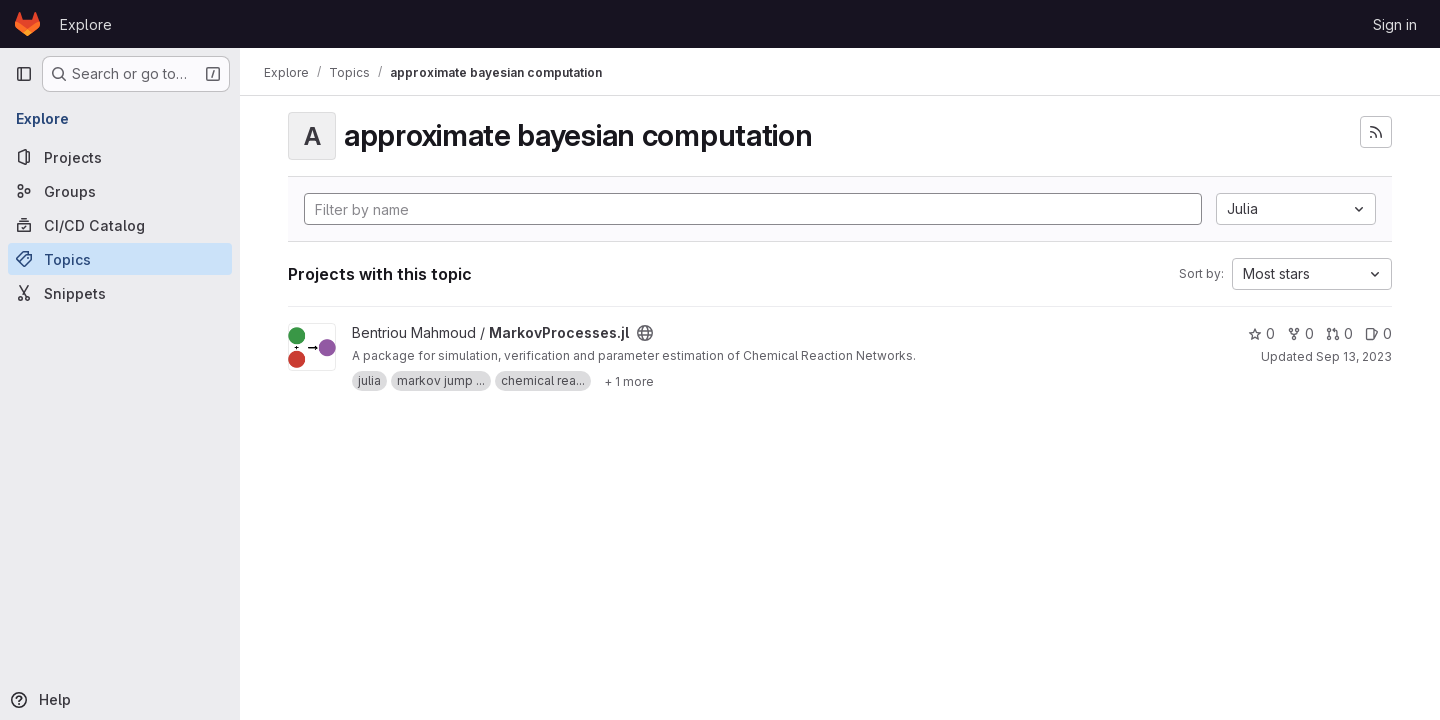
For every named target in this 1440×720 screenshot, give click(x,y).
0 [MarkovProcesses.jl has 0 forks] (1300, 333)
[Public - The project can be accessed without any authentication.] (645, 333)
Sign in (1395, 24)
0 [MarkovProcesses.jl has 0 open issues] (1378, 333)
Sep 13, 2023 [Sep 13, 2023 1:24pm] (1354, 356)
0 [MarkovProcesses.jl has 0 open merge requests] (1339, 333)
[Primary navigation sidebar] (24, 74)
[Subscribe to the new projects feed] (1376, 132)
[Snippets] (120, 293)
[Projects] (120, 157)
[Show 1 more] (629, 381)
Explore (86, 24)
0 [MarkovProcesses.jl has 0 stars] (1261, 333)
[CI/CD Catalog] (120, 225)
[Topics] (120, 259)
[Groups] (120, 191)
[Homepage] (27, 24)
